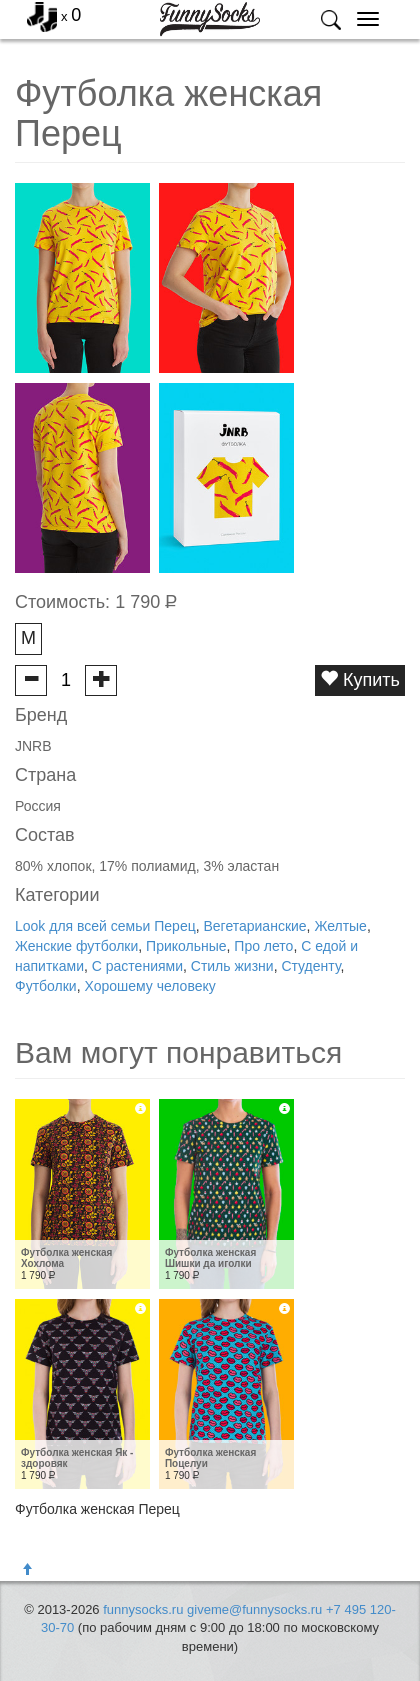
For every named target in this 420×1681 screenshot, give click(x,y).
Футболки (46, 986)
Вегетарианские (254, 926)
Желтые (340, 926)
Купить (360, 679)
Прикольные (186, 946)
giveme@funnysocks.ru (254, 1609)
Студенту (310, 966)
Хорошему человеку (149, 986)
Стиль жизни (232, 966)
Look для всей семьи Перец (105, 926)
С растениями (137, 966)
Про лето (263, 946)
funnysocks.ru (143, 1609)
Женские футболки (76, 946)
